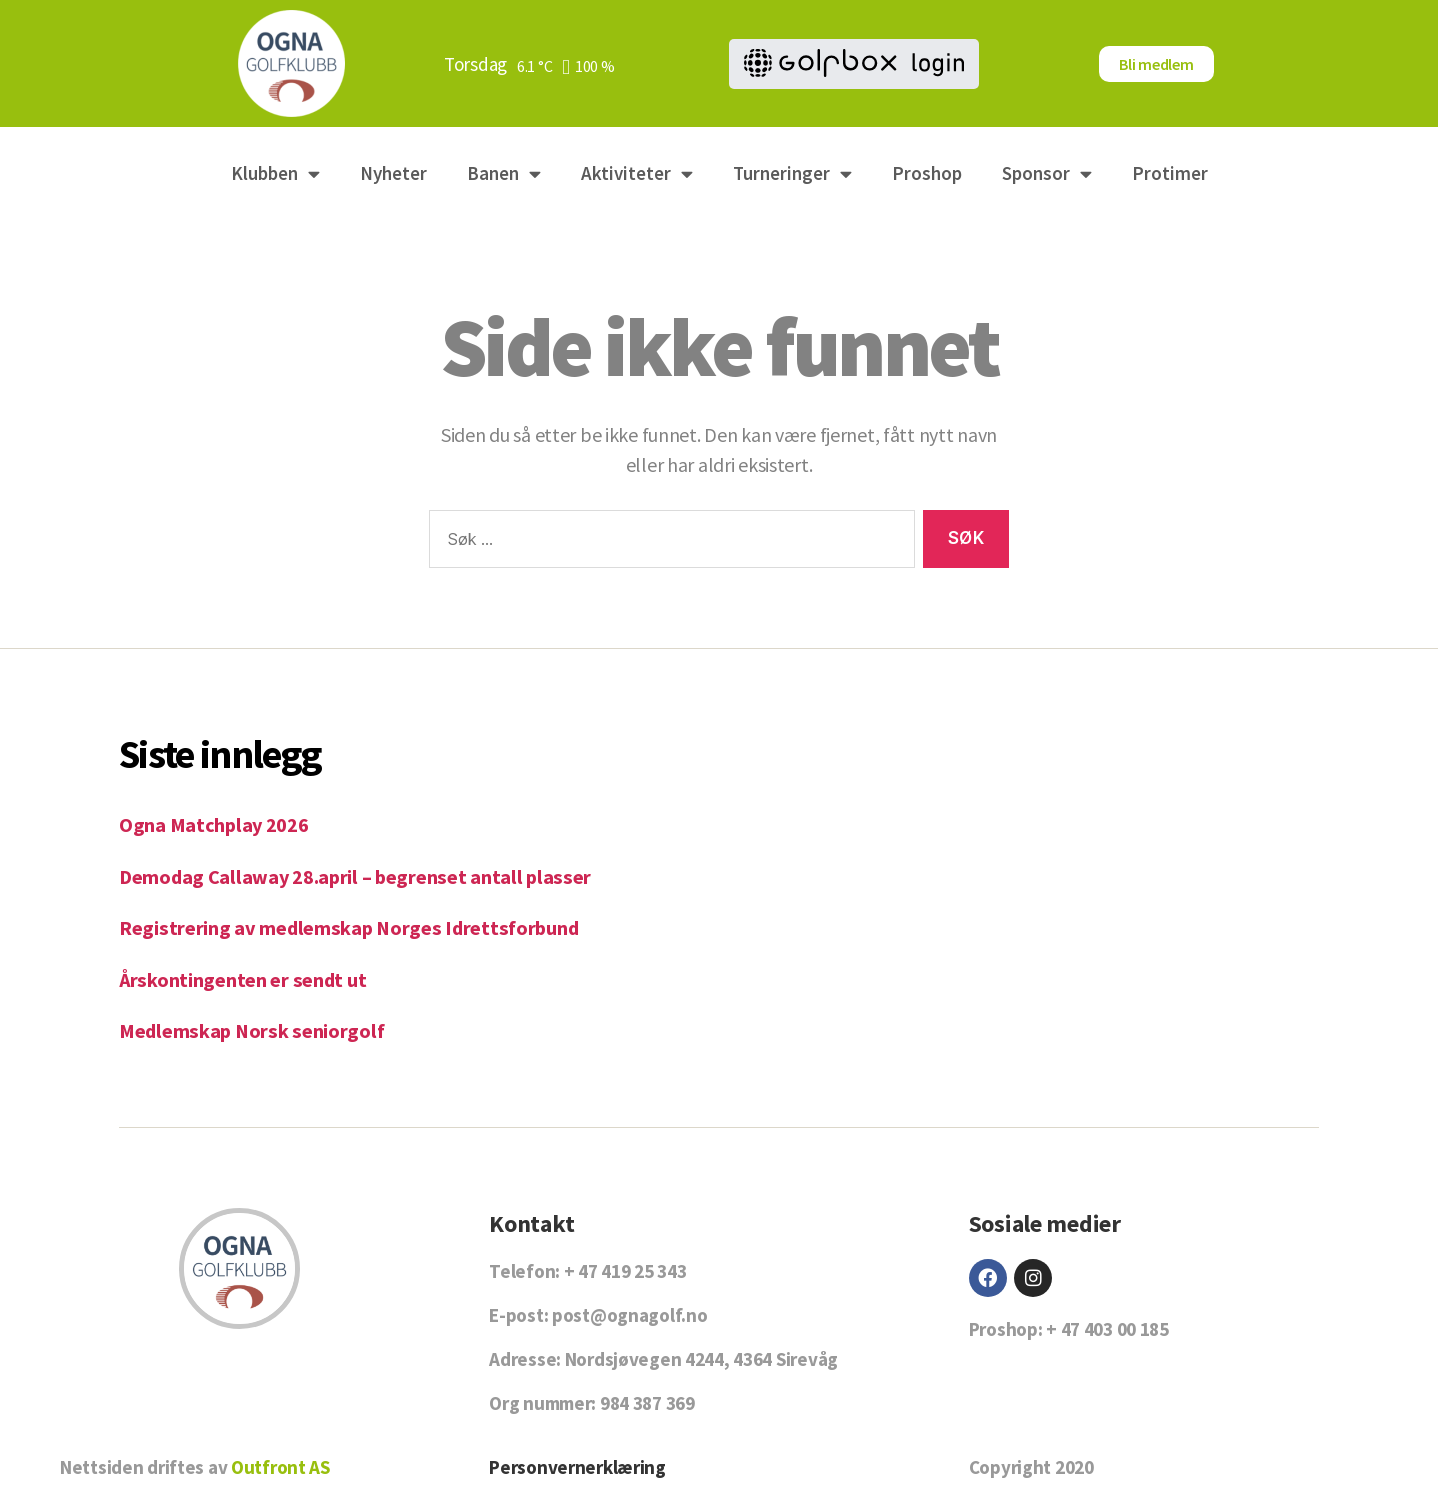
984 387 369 (647, 1403)
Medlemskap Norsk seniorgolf (254, 1030)
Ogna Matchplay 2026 (215, 824)
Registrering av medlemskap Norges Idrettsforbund (353, 927)
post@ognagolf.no (629, 1315)
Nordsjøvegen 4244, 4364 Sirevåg (701, 1359)
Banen (504, 173)
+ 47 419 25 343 (625, 1271)
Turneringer (792, 173)
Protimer (1170, 173)
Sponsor (1047, 173)
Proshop (927, 173)
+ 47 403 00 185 (1107, 1329)
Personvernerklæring (577, 1467)
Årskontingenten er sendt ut (245, 979)
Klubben (275, 173)
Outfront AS (280, 1467)
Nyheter (393, 173)
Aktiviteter (637, 173)
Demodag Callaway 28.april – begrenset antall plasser (358, 876)
